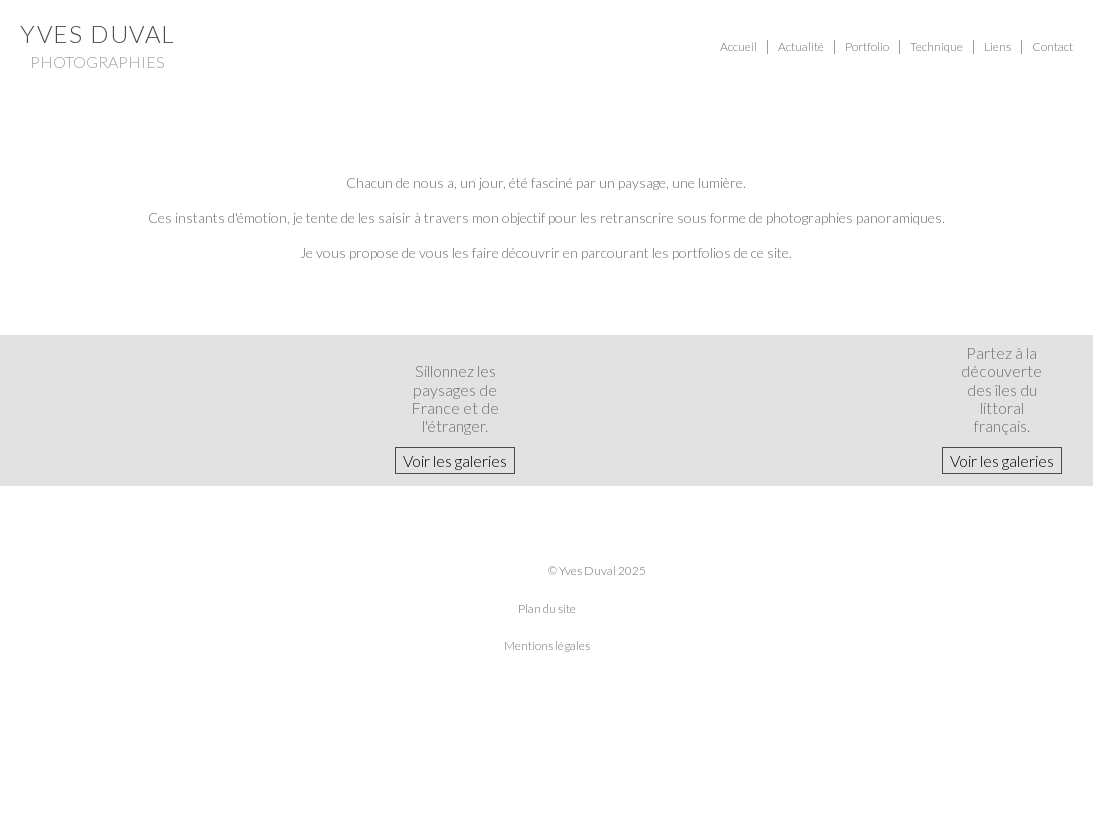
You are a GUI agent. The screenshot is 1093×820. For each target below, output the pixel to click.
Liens (997, 47)
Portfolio (867, 47)
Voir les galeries (455, 460)
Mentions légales (547, 645)
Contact (1052, 47)
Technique (936, 47)
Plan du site (547, 608)
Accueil (738, 47)
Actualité (801, 47)
